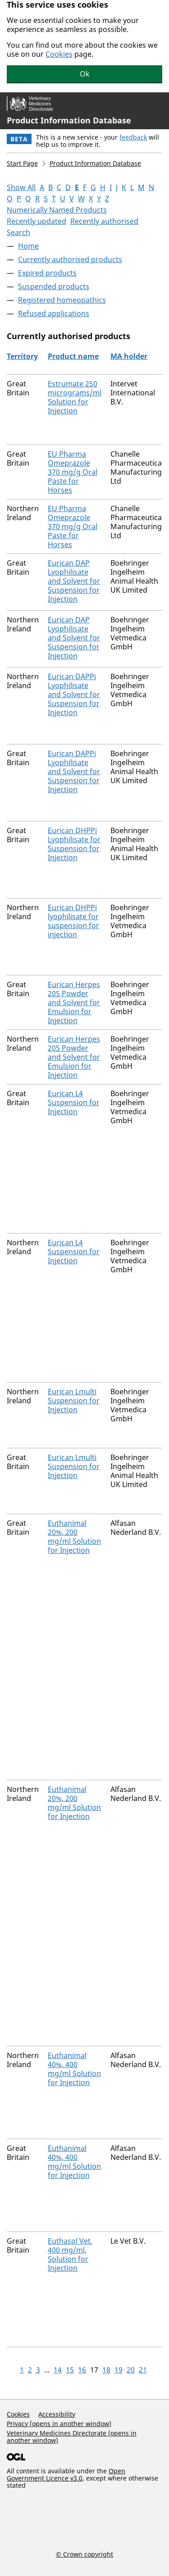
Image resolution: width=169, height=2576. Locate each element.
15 (70, 2370)
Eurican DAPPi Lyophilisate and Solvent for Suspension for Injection (74, 694)
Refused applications (53, 313)
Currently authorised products (70, 259)
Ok (85, 74)
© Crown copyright (84, 2554)
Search (18, 232)
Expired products (47, 272)
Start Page (22, 163)
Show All (21, 187)
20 (131, 2370)
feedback (133, 137)
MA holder (128, 356)
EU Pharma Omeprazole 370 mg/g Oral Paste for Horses (72, 472)
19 (118, 2370)
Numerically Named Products (57, 210)
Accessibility (56, 2414)
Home (28, 245)
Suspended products (53, 286)
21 (143, 2370)
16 (82, 2370)
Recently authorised (104, 221)
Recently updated (36, 221)
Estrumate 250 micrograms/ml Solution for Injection (74, 397)
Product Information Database (69, 120)
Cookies (59, 54)
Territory (22, 356)
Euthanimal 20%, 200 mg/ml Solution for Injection (74, 1536)
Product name (73, 356)
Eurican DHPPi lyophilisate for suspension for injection (73, 921)
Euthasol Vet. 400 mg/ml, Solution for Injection (70, 2254)
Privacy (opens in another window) (59, 2423)
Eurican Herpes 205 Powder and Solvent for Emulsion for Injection (74, 1002)
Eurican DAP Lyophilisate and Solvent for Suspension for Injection (74, 581)
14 (58, 2370)
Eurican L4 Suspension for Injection (74, 1102)
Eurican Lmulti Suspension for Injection (74, 1401)
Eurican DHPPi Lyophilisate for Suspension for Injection (74, 843)
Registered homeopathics (62, 299)
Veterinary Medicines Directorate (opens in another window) (72, 2436)
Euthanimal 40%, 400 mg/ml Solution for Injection (74, 2068)
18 (106, 2370)
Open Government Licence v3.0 (66, 2474)
